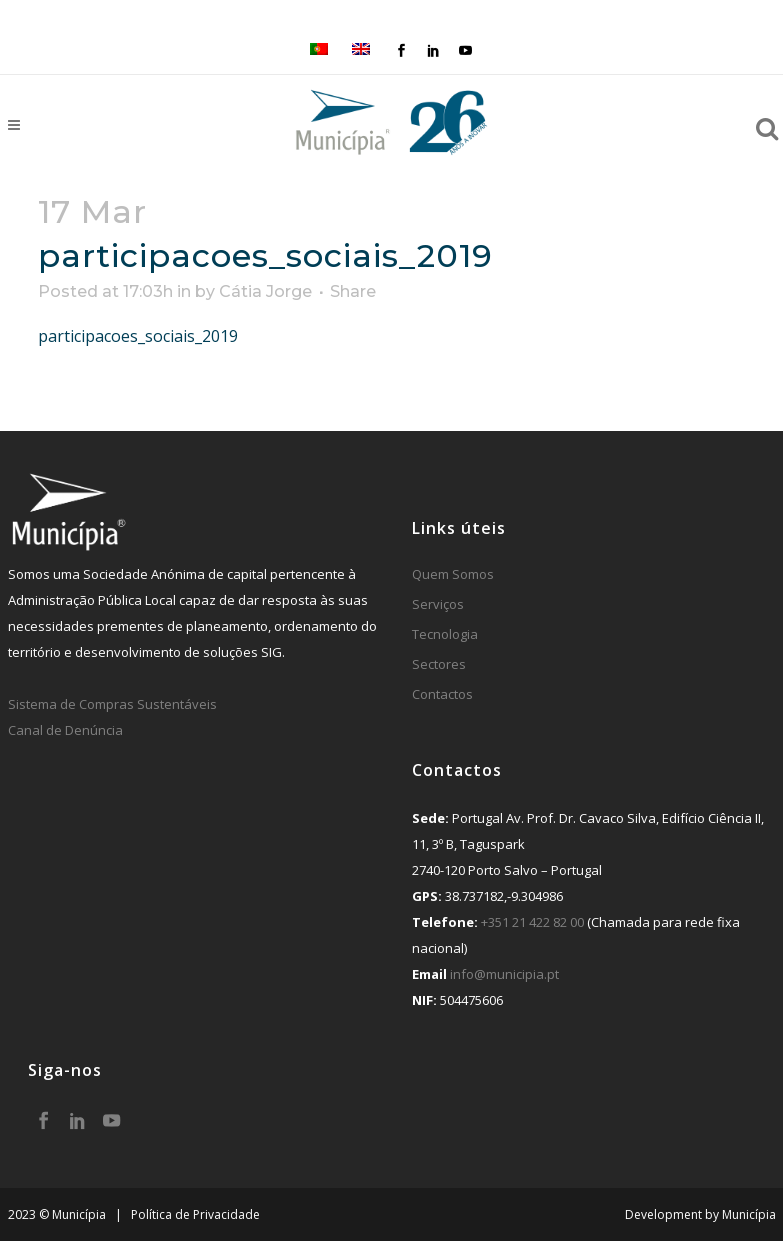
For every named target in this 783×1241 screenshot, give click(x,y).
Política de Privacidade (195, 1214)
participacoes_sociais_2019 (138, 336)
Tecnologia (445, 634)
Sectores (439, 664)
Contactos (442, 694)
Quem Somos (453, 574)
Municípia (749, 1214)
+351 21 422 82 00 (532, 922)
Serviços (438, 604)
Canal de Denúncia (65, 730)
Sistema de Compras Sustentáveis (112, 704)
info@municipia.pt (504, 974)
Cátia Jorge (265, 291)
